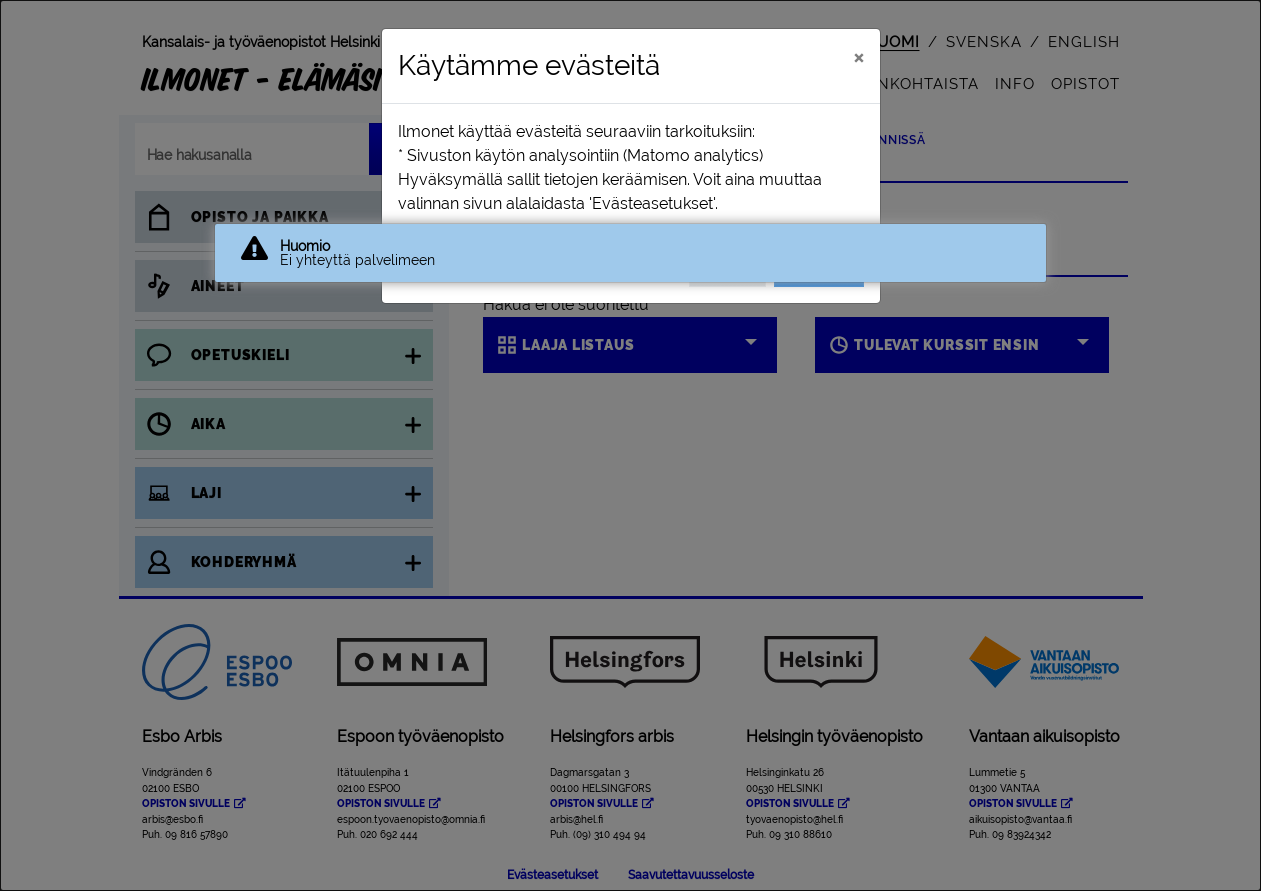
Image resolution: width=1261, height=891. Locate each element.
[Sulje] (858, 57)
